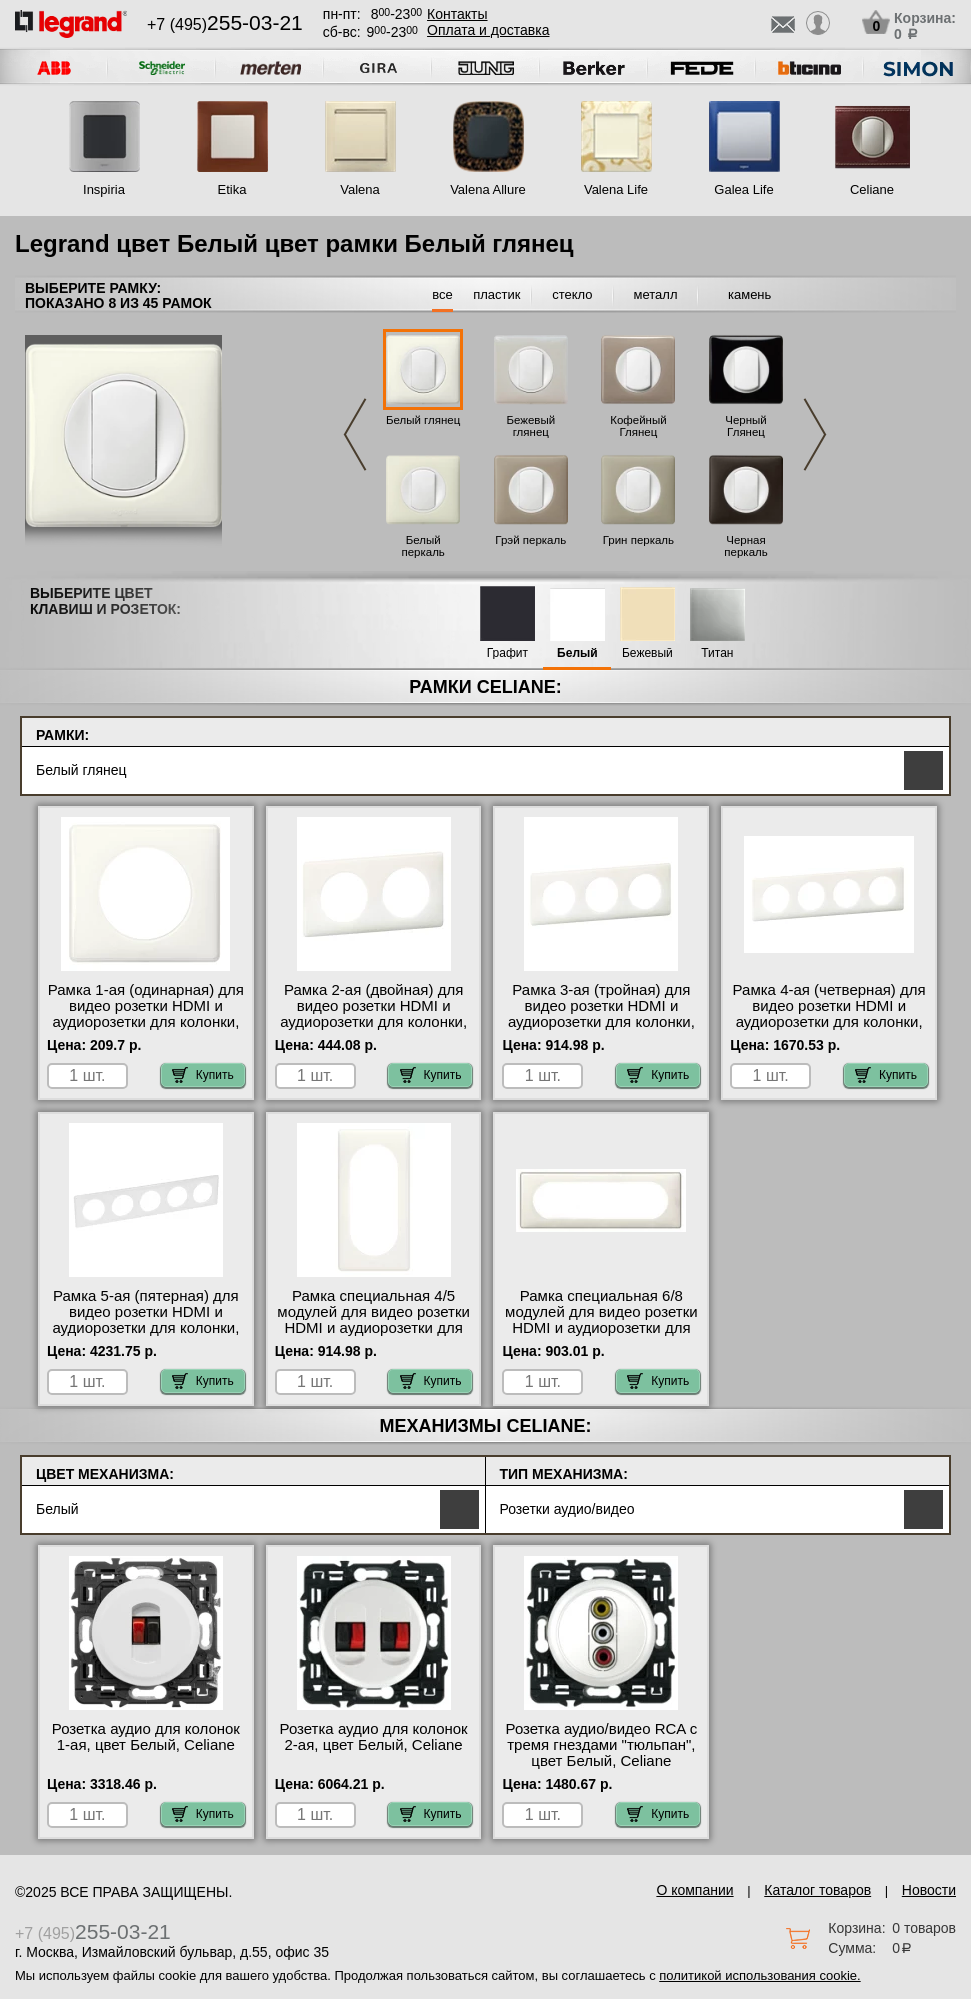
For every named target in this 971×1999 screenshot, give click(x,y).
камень (749, 294)
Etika (232, 189)
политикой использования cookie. (759, 1975)
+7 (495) (225, 24)
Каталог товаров (817, 1890)
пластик (496, 294)
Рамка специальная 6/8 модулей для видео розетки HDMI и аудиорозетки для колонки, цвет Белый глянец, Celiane (601, 1328)
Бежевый (647, 653)
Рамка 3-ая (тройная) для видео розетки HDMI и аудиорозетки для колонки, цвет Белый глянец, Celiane (601, 1014)
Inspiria (104, 189)
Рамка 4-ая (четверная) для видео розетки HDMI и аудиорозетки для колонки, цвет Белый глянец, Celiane (829, 1014)
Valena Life (616, 189)
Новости (929, 1890)
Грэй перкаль (530, 540)
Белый (577, 653)
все (442, 294)
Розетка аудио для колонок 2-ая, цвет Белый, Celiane (374, 1737)
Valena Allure (488, 189)
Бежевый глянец (530, 426)
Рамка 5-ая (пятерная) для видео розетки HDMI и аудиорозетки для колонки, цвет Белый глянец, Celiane (145, 1320)
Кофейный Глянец (638, 426)
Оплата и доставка (488, 30)
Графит (507, 653)
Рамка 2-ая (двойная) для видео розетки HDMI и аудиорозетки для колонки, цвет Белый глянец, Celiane (373, 1014)
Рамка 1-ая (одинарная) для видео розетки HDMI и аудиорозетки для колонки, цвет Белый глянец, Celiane (146, 1014)
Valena (360, 189)
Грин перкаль (638, 540)
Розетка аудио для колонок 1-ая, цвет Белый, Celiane (146, 1737)
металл (656, 294)
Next (815, 434)
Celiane (872, 189)
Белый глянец (423, 420)
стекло (572, 294)
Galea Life (743, 189)
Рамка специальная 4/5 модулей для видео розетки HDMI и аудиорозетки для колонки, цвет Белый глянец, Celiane (373, 1328)
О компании (694, 1890)
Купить (203, 1075)
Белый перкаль (422, 546)
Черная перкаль (745, 546)
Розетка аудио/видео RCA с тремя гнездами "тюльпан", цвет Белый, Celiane (602, 1745)
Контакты (457, 14)
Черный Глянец (746, 426)
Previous (355, 434)
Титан (717, 653)
